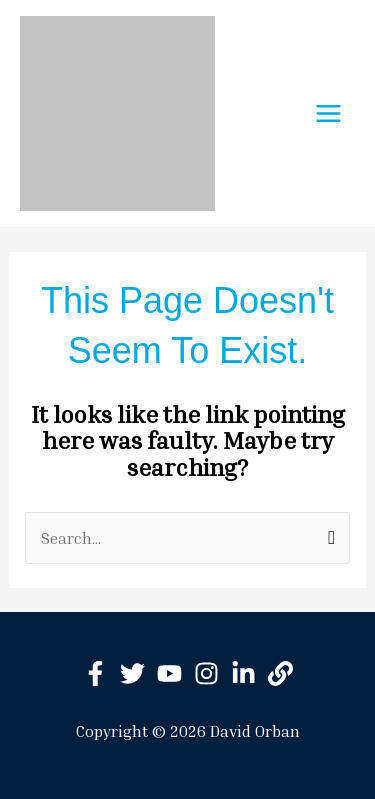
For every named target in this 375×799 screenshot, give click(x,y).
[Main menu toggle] (328, 113)
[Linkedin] (243, 673)
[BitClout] (280, 673)
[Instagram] (206, 673)
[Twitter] (132, 673)
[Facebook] (95, 673)
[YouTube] (169, 673)
